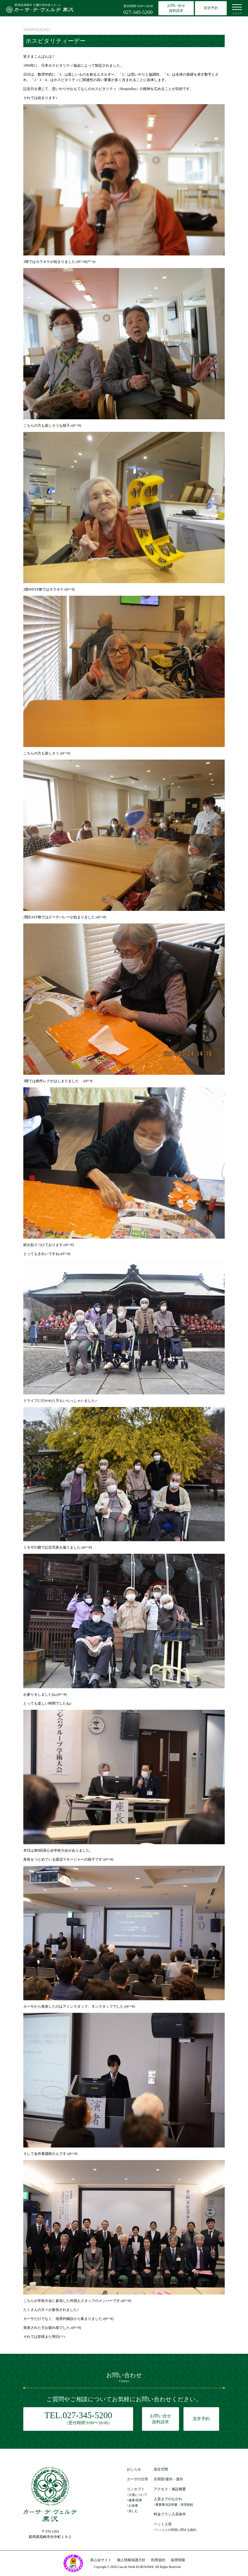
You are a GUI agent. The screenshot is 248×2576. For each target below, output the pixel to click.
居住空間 (161, 2469)
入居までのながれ (168, 2499)
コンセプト (136, 2489)
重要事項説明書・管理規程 (174, 2504)
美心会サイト (101, 2560)
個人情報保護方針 (131, 2560)
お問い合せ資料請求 (176, 8)
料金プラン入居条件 (170, 2514)
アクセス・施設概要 (170, 2489)
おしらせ (134, 2469)
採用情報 (178, 2560)
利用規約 (158, 2560)
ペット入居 (163, 2524)
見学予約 (211, 8)
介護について (138, 2495)
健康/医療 (135, 2500)
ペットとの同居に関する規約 (175, 2530)
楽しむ (133, 2511)
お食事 (133, 2505)
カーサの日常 (137, 2479)
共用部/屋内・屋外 (168, 2479)
